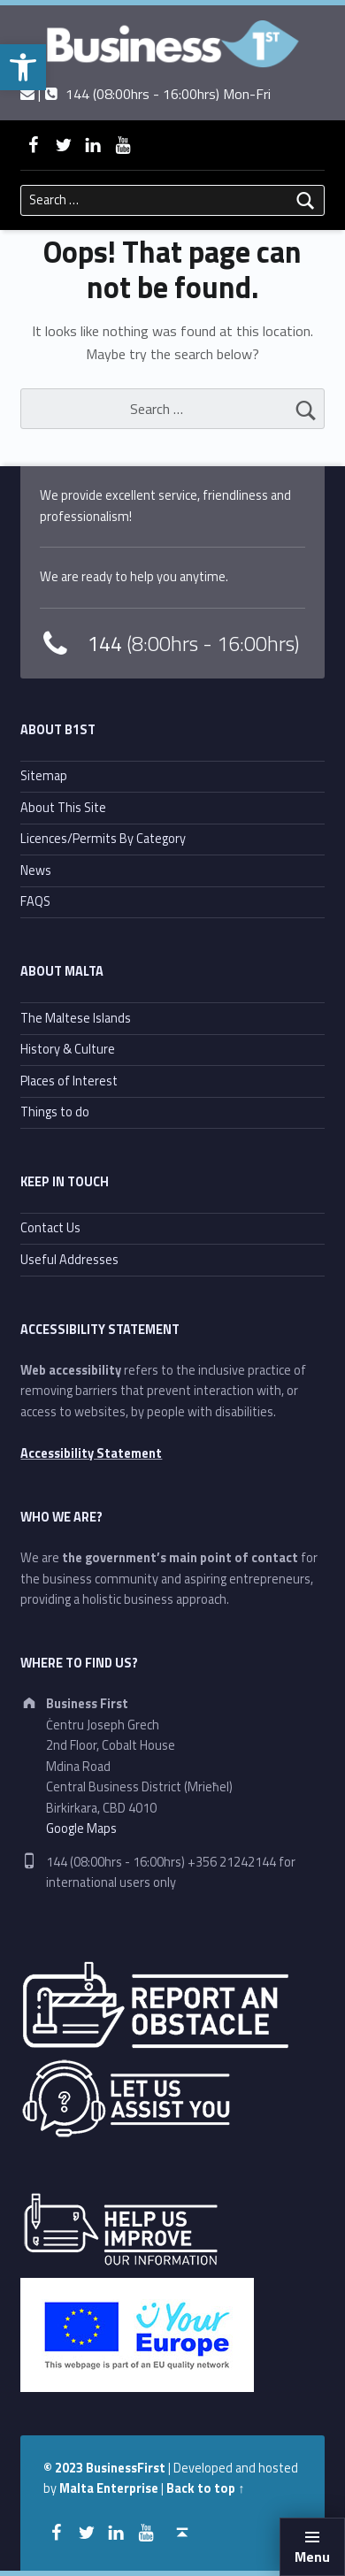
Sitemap (43, 776)
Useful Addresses (69, 1259)
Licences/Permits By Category (103, 838)
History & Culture (67, 1049)
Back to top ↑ (205, 2488)
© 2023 (64, 2468)
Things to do (54, 1112)
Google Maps (81, 1828)
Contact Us (50, 1228)
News (35, 870)
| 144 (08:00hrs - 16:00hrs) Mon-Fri (145, 93)
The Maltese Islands (75, 1018)
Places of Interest (69, 1081)
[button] (23, 67)
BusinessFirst (125, 2468)
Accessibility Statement (91, 1453)
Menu (312, 2556)
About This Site (63, 807)
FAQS (35, 901)
